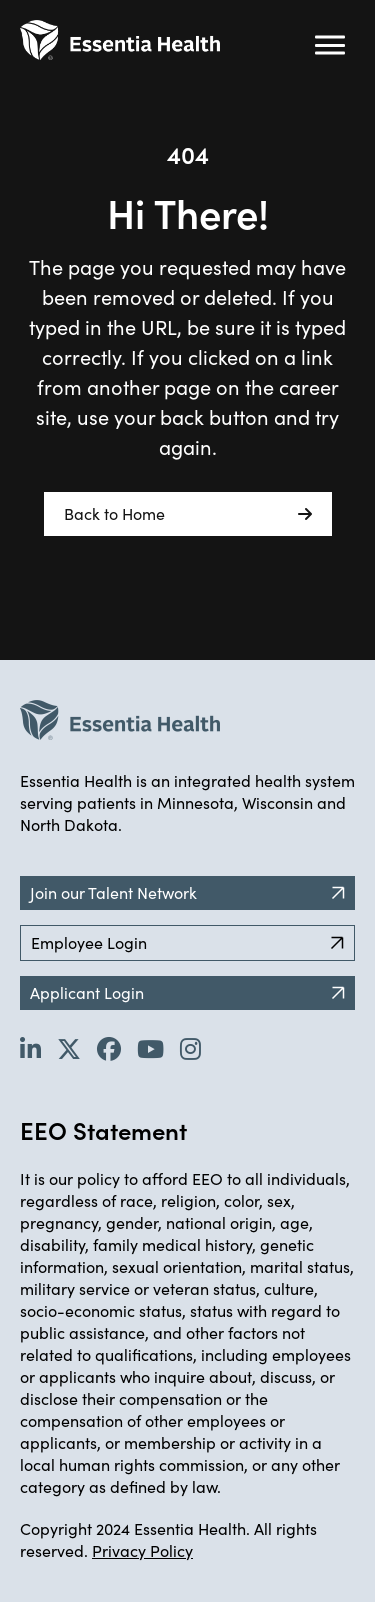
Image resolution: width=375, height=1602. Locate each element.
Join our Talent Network (187, 892)
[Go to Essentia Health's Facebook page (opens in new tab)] (109, 1048)
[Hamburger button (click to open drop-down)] (330, 45)
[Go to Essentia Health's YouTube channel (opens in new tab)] (150, 1048)
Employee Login (187, 942)
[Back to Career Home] (120, 40)
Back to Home (188, 514)
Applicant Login (187, 992)
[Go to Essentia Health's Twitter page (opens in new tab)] (69, 1048)
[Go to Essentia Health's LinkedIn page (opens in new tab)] (30, 1048)
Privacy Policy (142, 1550)
